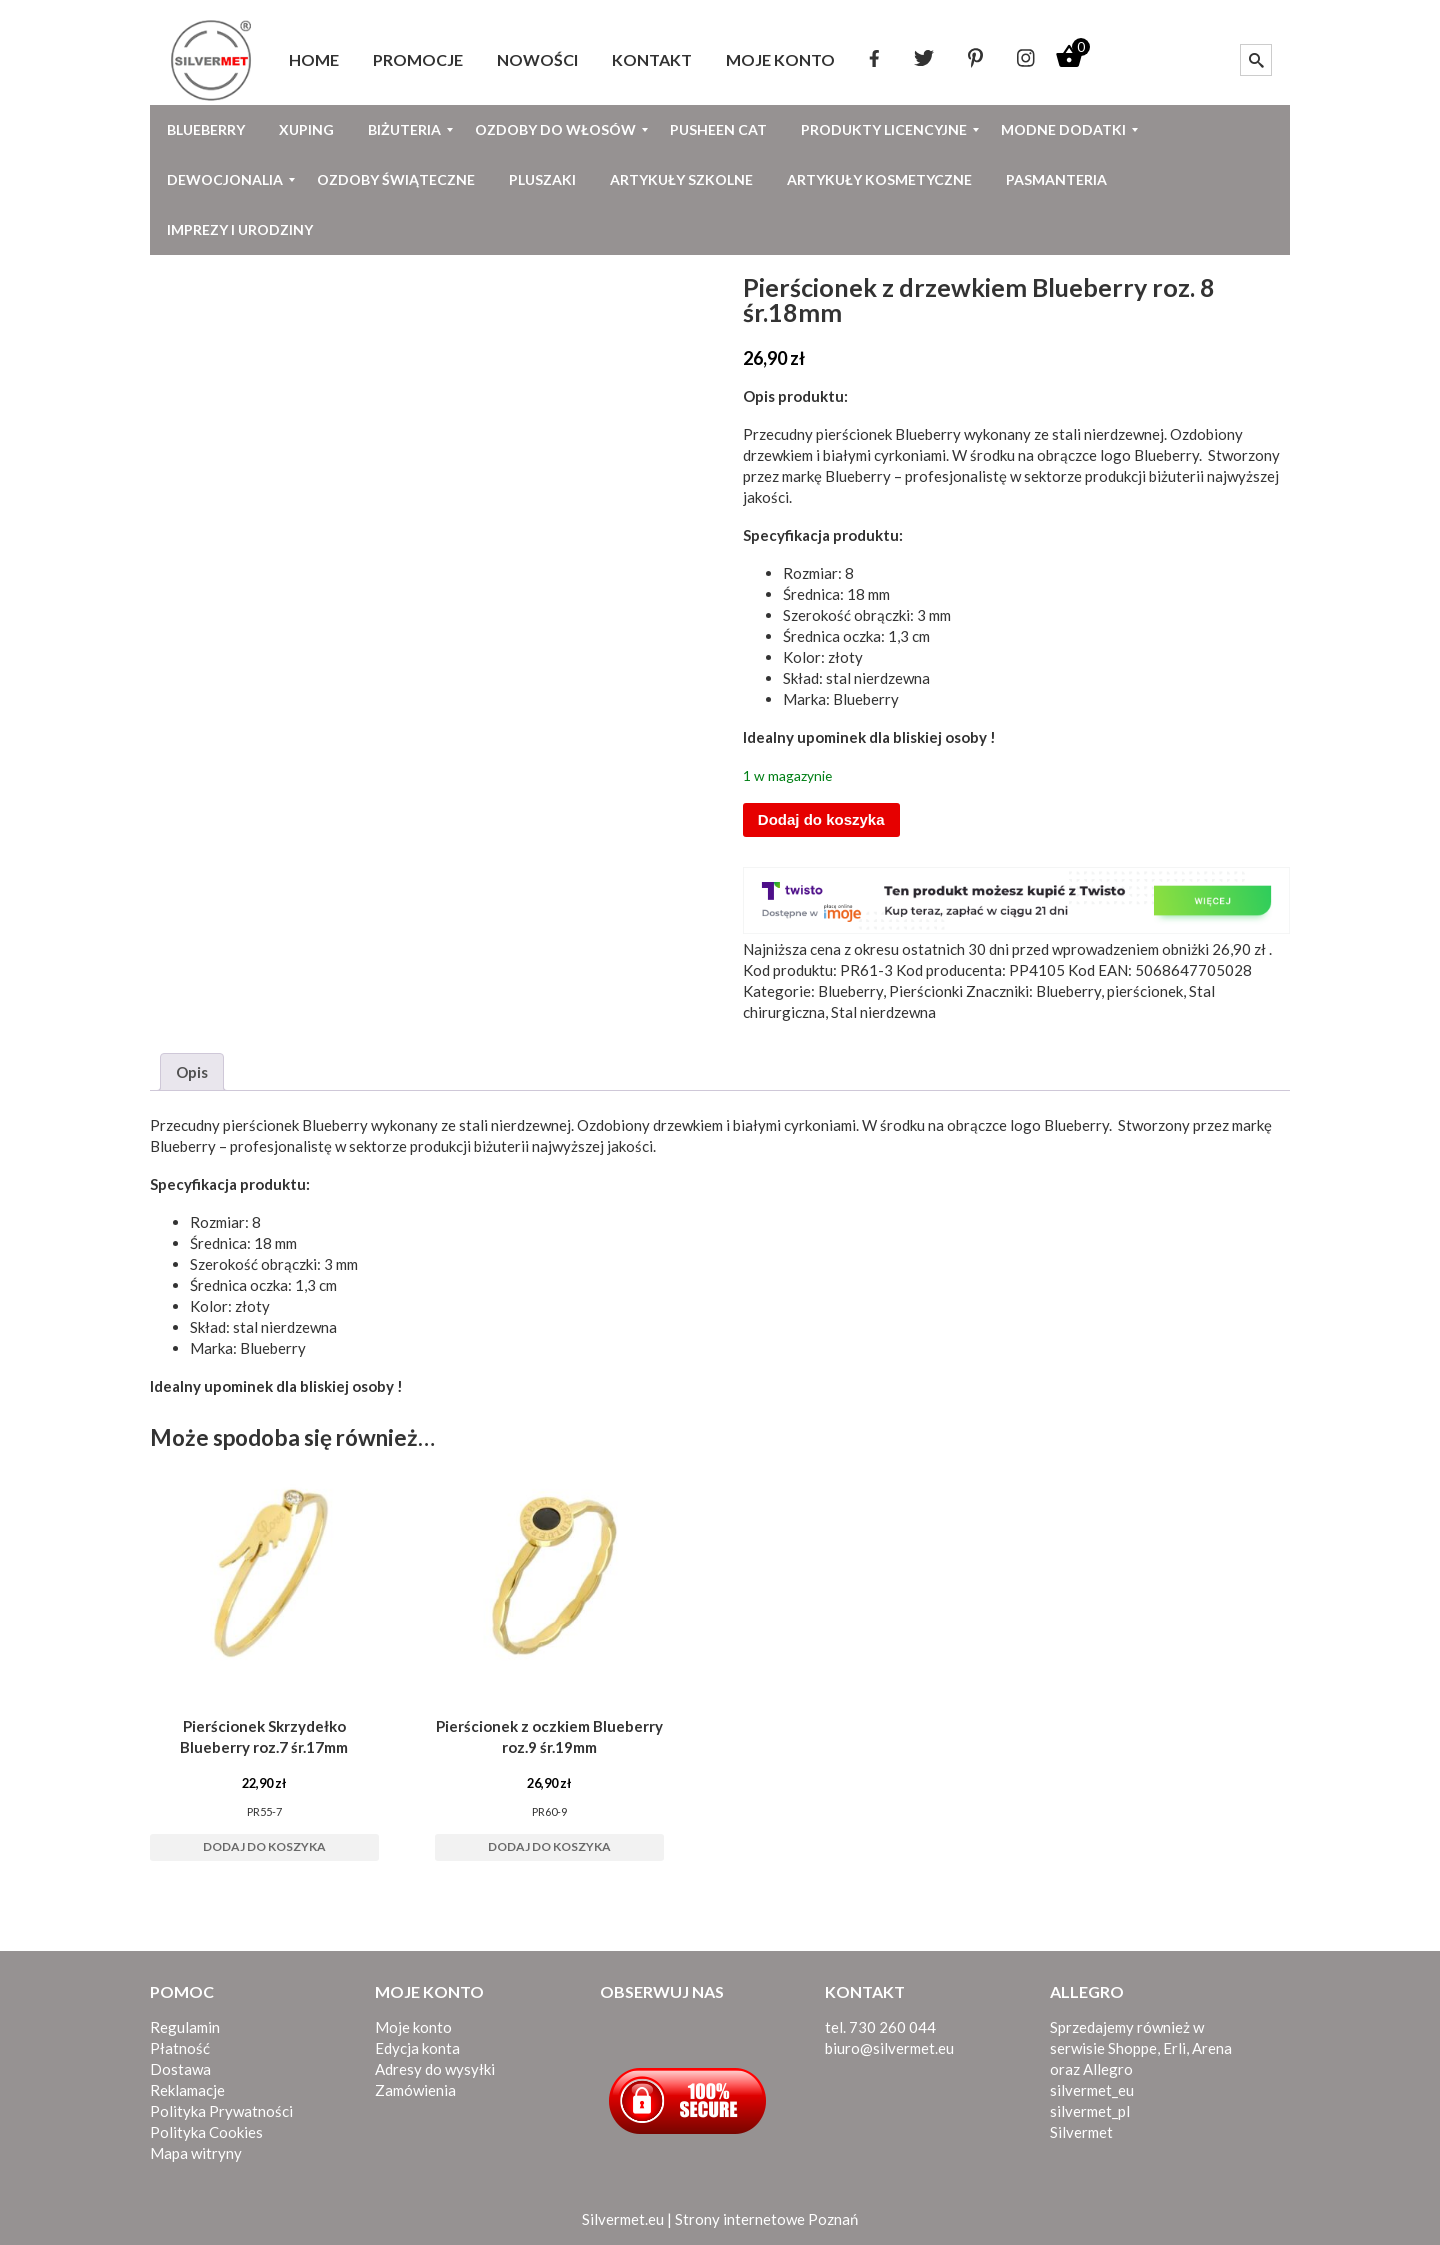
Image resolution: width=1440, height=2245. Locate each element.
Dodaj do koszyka (821, 819)
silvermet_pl (1090, 2111)
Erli (1174, 2048)
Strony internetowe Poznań (766, 2219)
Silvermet (1081, 2132)
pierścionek (1145, 991)
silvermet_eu (1092, 2090)
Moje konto (413, 2027)
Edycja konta (417, 2048)
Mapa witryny (196, 2153)
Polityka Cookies (206, 2132)
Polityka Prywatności (221, 2111)
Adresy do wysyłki (435, 2069)
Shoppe (1132, 2048)
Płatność (180, 2048)
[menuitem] (314, 60)
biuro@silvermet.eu (889, 2048)
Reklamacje (187, 2090)
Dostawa (180, 2069)
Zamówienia (415, 2090)
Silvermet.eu (623, 2219)
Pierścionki (926, 991)
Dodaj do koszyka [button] (264, 1846)
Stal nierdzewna (883, 1012)
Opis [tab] (192, 1072)
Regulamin (185, 2027)
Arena (1212, 2048)
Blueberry (928, 434)
